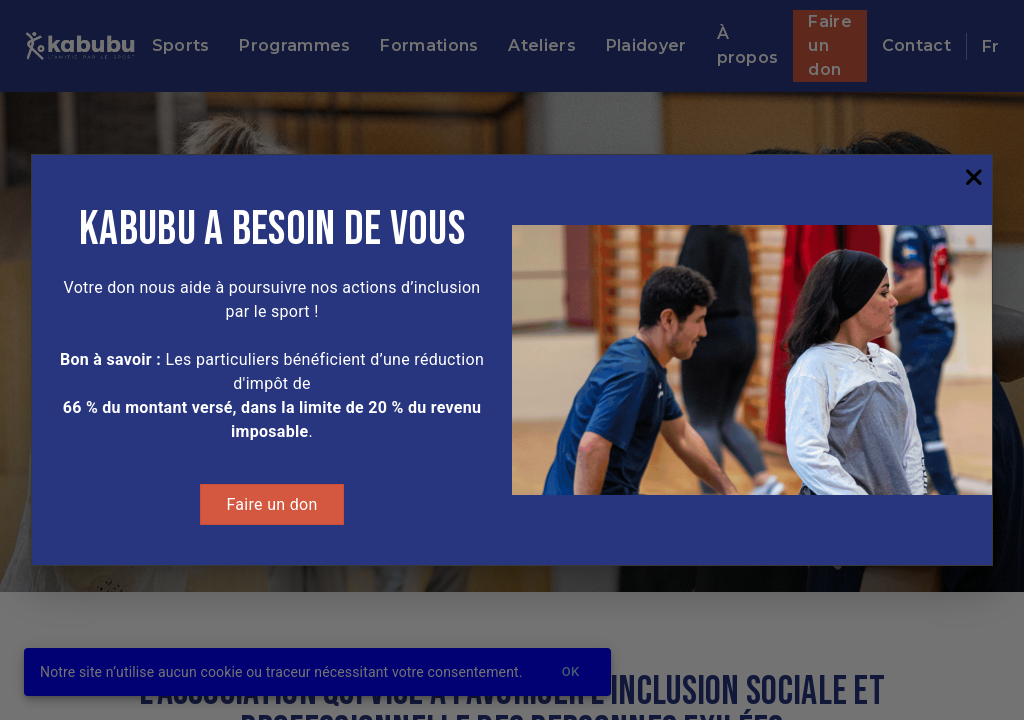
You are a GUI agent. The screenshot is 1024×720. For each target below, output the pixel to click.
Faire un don (271, 504)
